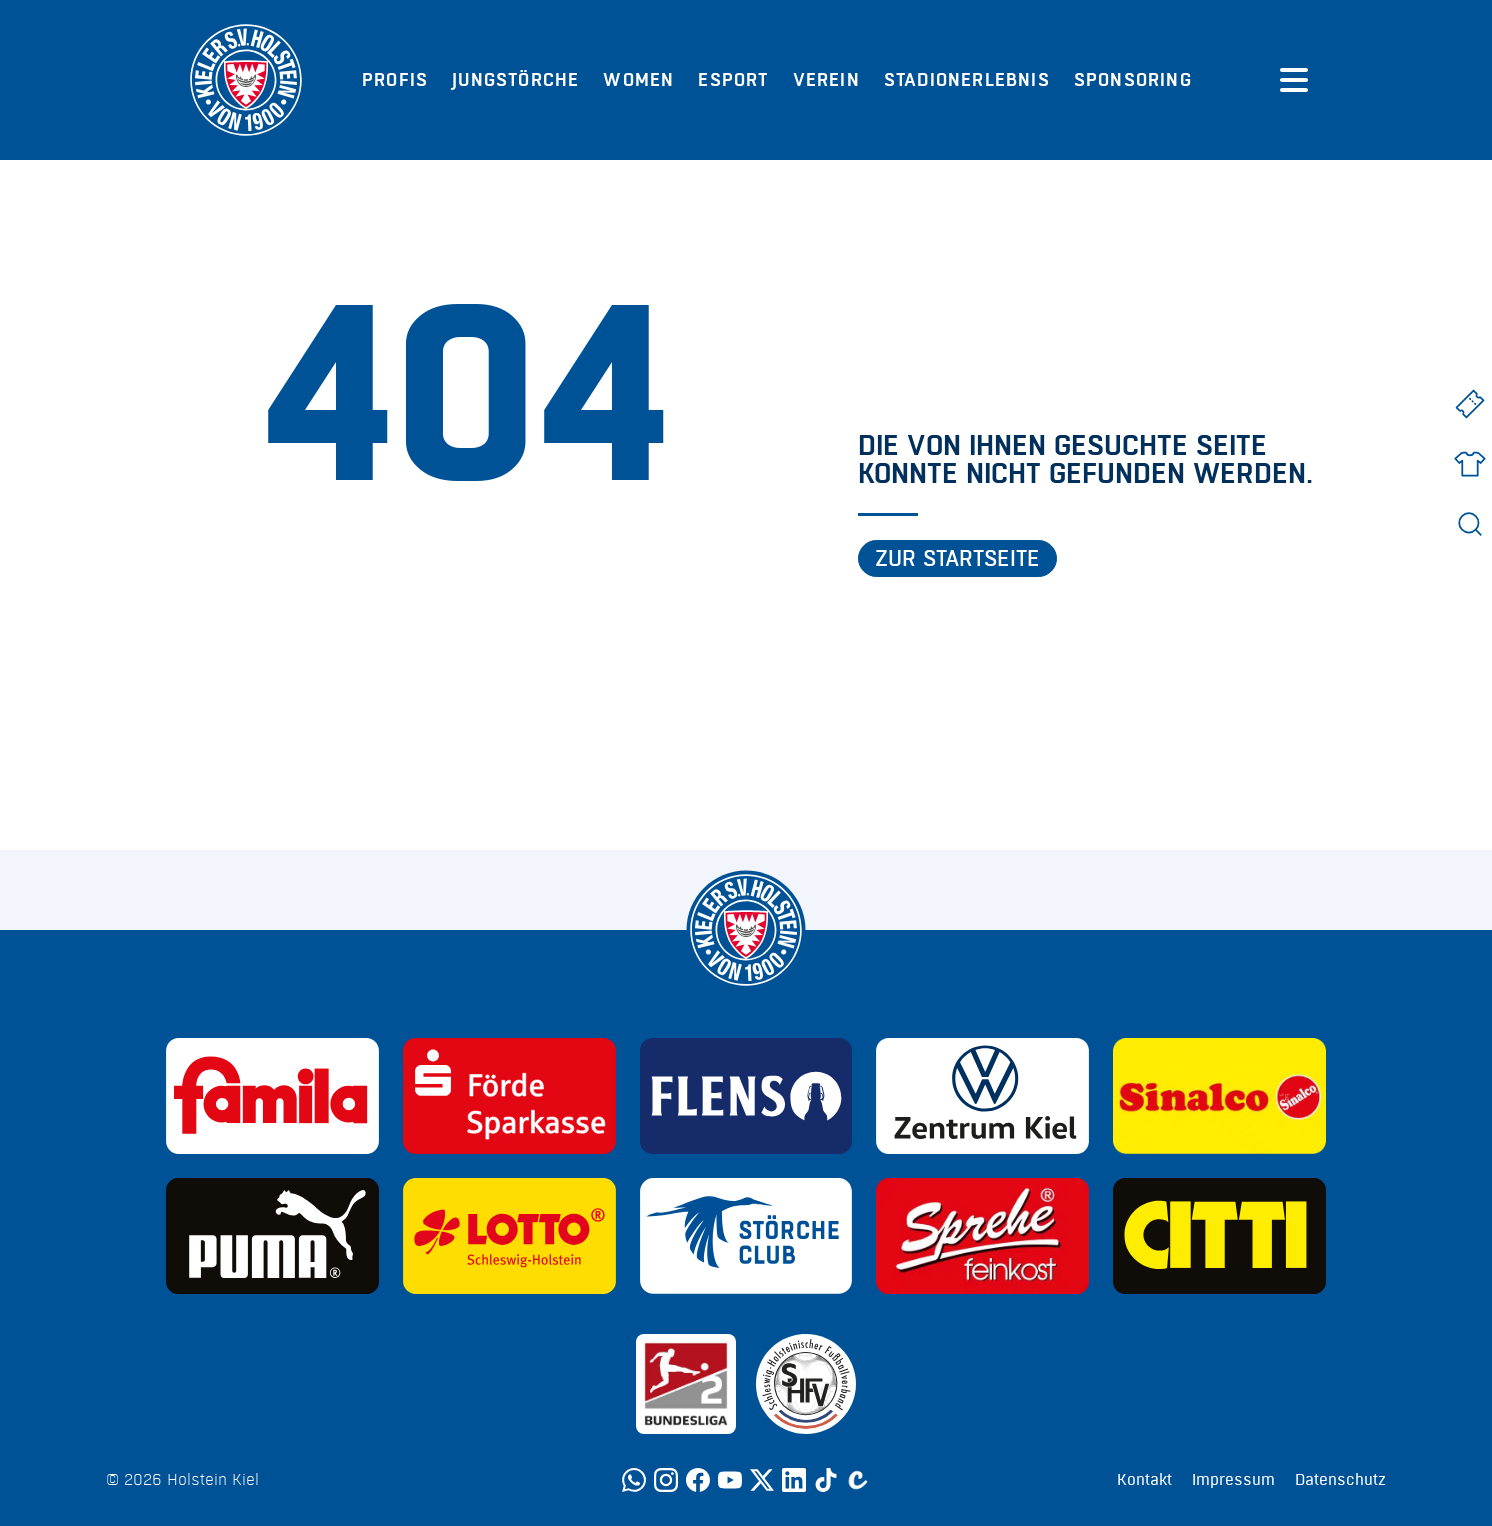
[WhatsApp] (634, 1480)
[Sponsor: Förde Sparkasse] (509, 1096)
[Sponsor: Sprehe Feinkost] (982, 1236)
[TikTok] (826, 1480)
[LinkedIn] (794, 1480)
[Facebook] (698, 1480)
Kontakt (1144, 1480)
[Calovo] (858, 1480)
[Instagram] (666, 1480)
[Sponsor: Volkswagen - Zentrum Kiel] (982, 1096)
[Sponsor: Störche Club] (746, 1236)
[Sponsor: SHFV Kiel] (806, 1384)
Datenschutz (1340, 1480)
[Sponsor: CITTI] (1219, 1236)
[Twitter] (762, 1480)
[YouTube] (730, 1480)
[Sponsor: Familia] (272, 1096)
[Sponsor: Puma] (272, 1236)
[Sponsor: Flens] (746, 1096)
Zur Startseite (957, 559)
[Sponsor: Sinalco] (1219, 1096)
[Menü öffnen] (1294, 80)
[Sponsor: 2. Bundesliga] (686, 1384)
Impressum (1233, 1480)
